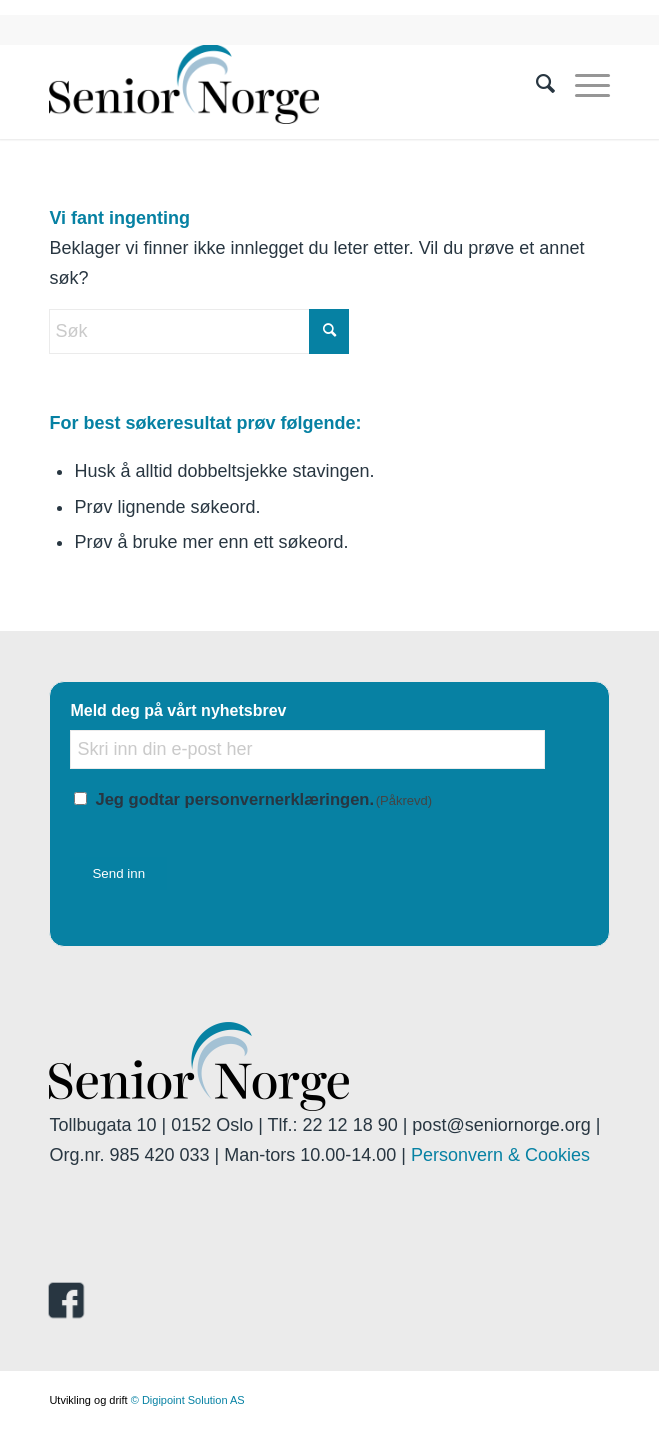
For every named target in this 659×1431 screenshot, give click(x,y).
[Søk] (535, 84)
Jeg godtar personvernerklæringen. (263, 799)
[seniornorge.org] (273, 84)
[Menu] (582, 84)
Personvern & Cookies (500, 1155)
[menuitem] (535, 84)
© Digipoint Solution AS (188, 1400)
